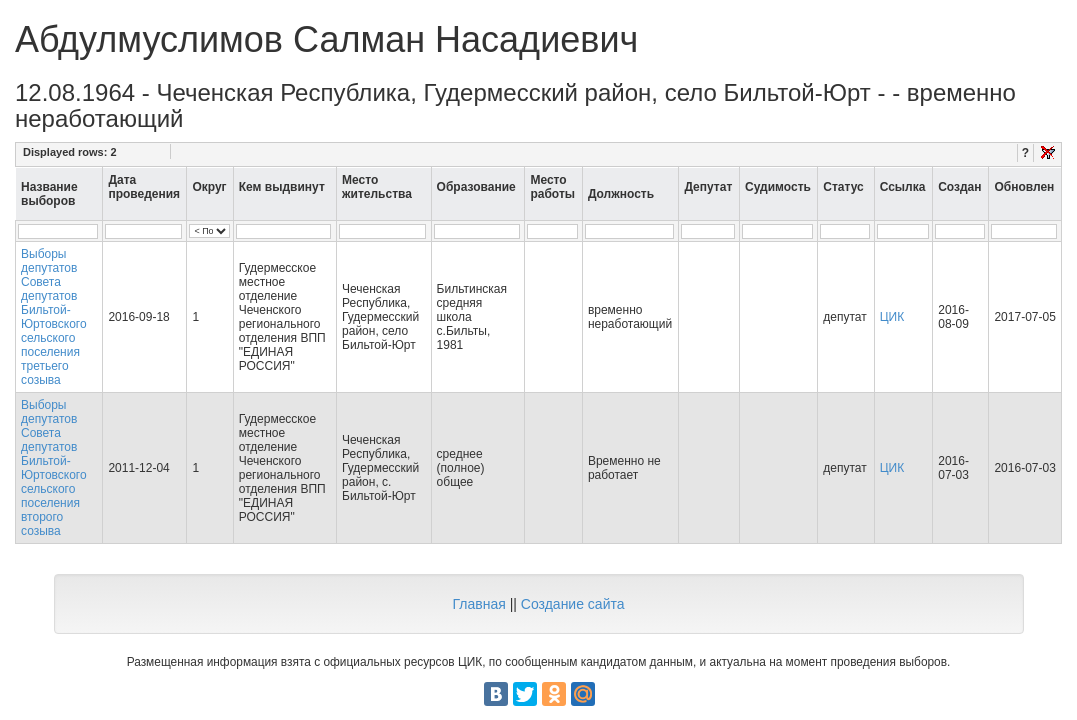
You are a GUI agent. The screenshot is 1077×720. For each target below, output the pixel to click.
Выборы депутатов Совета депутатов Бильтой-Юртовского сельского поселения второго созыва (54, 468)
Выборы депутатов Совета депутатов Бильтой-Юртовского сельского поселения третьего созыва (54, 317)
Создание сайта (573, 604)
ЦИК (892, 317)
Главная (478, 604)
